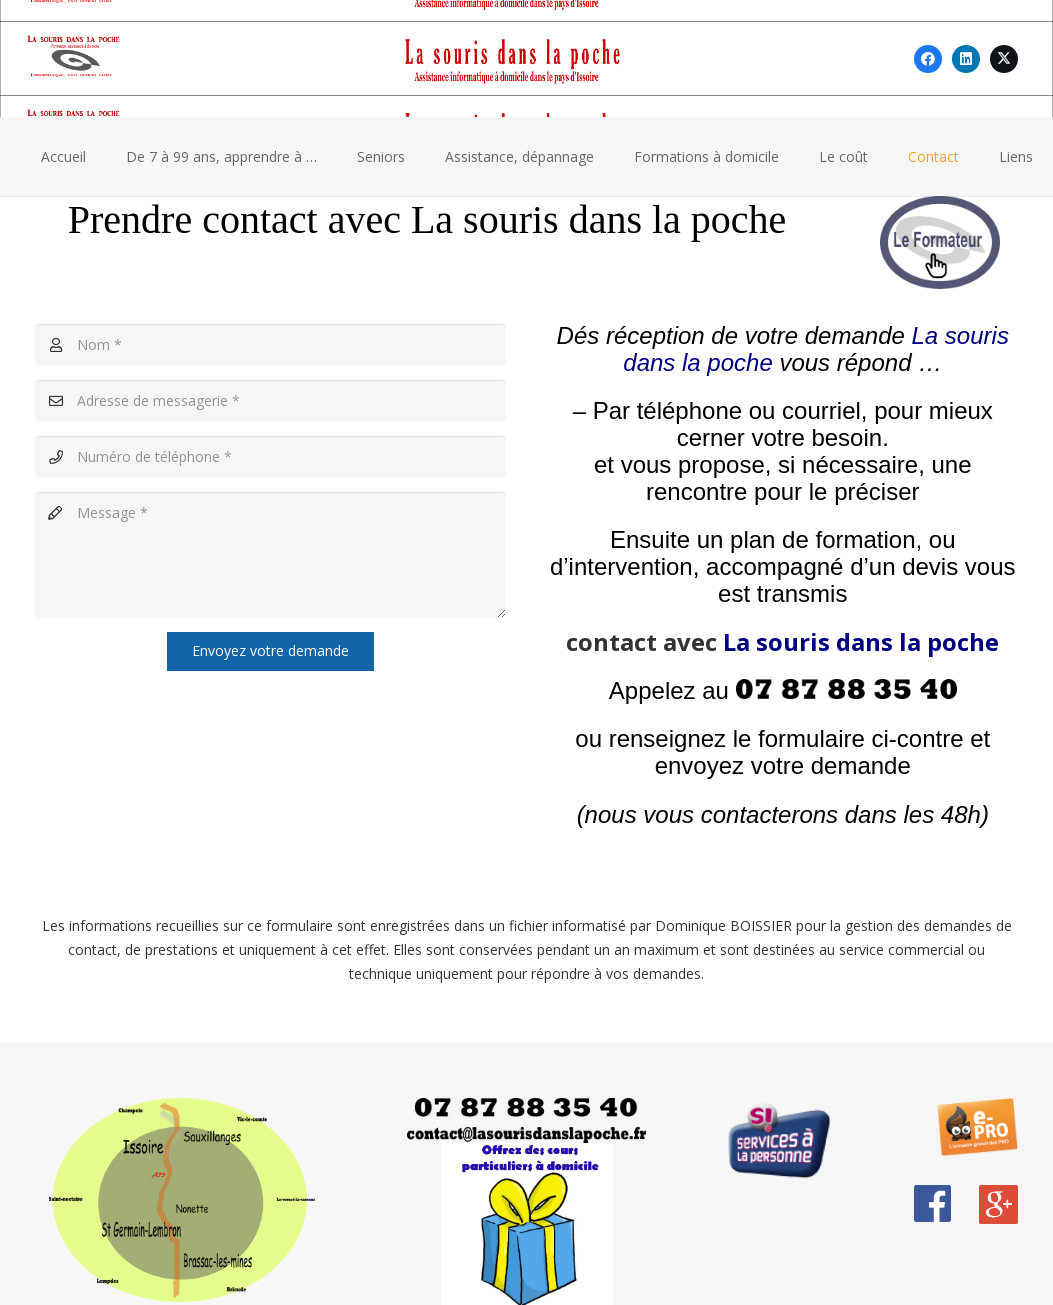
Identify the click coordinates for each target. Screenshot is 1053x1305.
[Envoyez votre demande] (270, 651)
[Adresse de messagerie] (270, 401)
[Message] (270, 555)
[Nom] (270, 345)
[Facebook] (928, 59)
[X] (1004, 59)
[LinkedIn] (966, 59)
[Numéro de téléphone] (270, 457)
